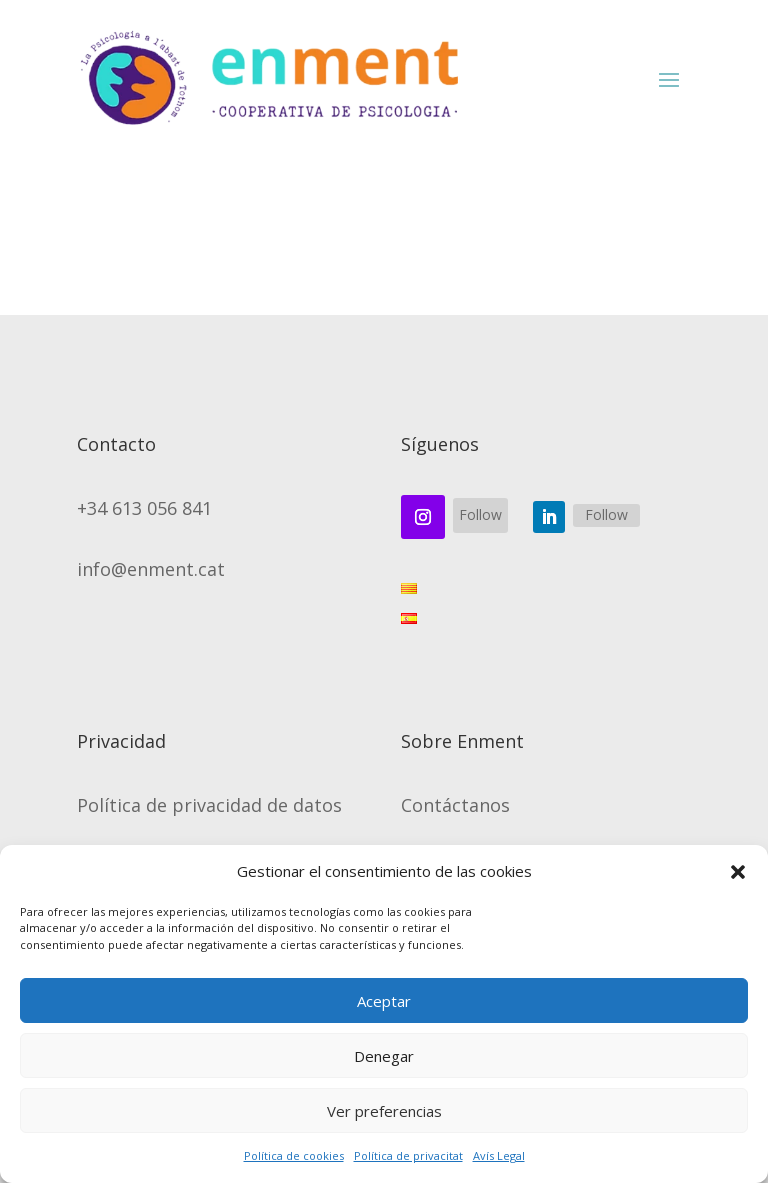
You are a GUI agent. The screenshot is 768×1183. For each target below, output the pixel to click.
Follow (480, 514)
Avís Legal (499, 1155)
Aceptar (384, 1001)
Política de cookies (294, 1155)
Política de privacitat (408, 1155)
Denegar (384, 1056)
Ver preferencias (384, 1111)
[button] (738, 872)
